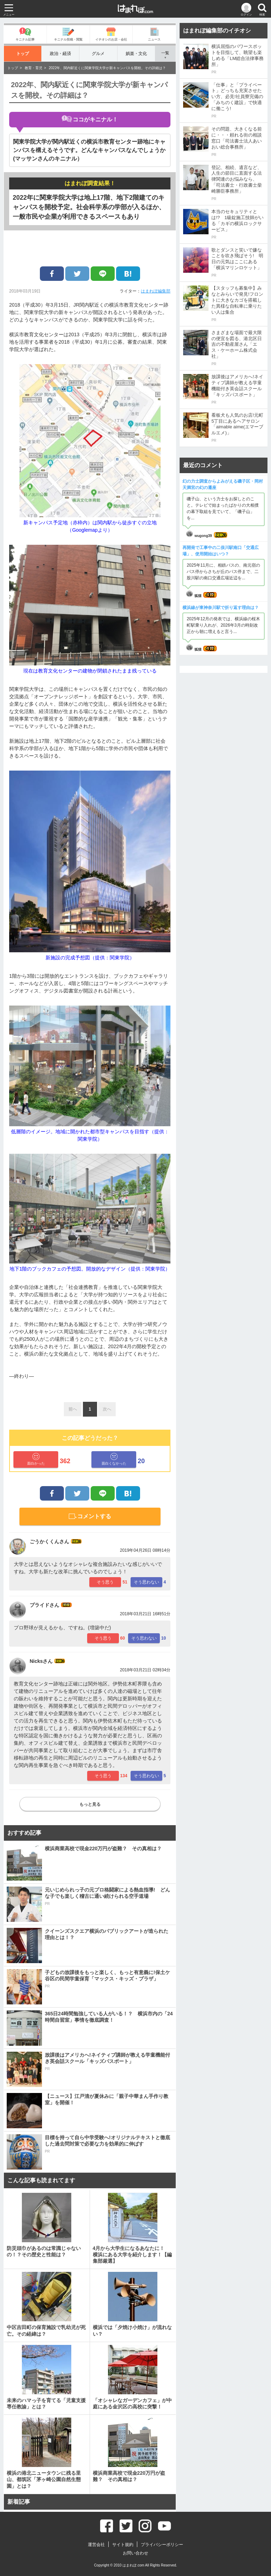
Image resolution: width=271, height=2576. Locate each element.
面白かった (36, 1459)
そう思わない (146, 1582)
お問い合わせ (135, 2553)
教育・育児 (33, 68)
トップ (23, 53)
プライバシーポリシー (162, 2544)
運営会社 (96, 2544)
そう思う (105, 1582)
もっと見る (90, 1804)
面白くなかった (114, 1459)
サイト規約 (122, 2544)
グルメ (98, 53)
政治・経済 (60, 53)
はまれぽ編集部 (155, 291)
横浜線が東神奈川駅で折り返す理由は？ (220, 607)
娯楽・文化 (136, 53)
